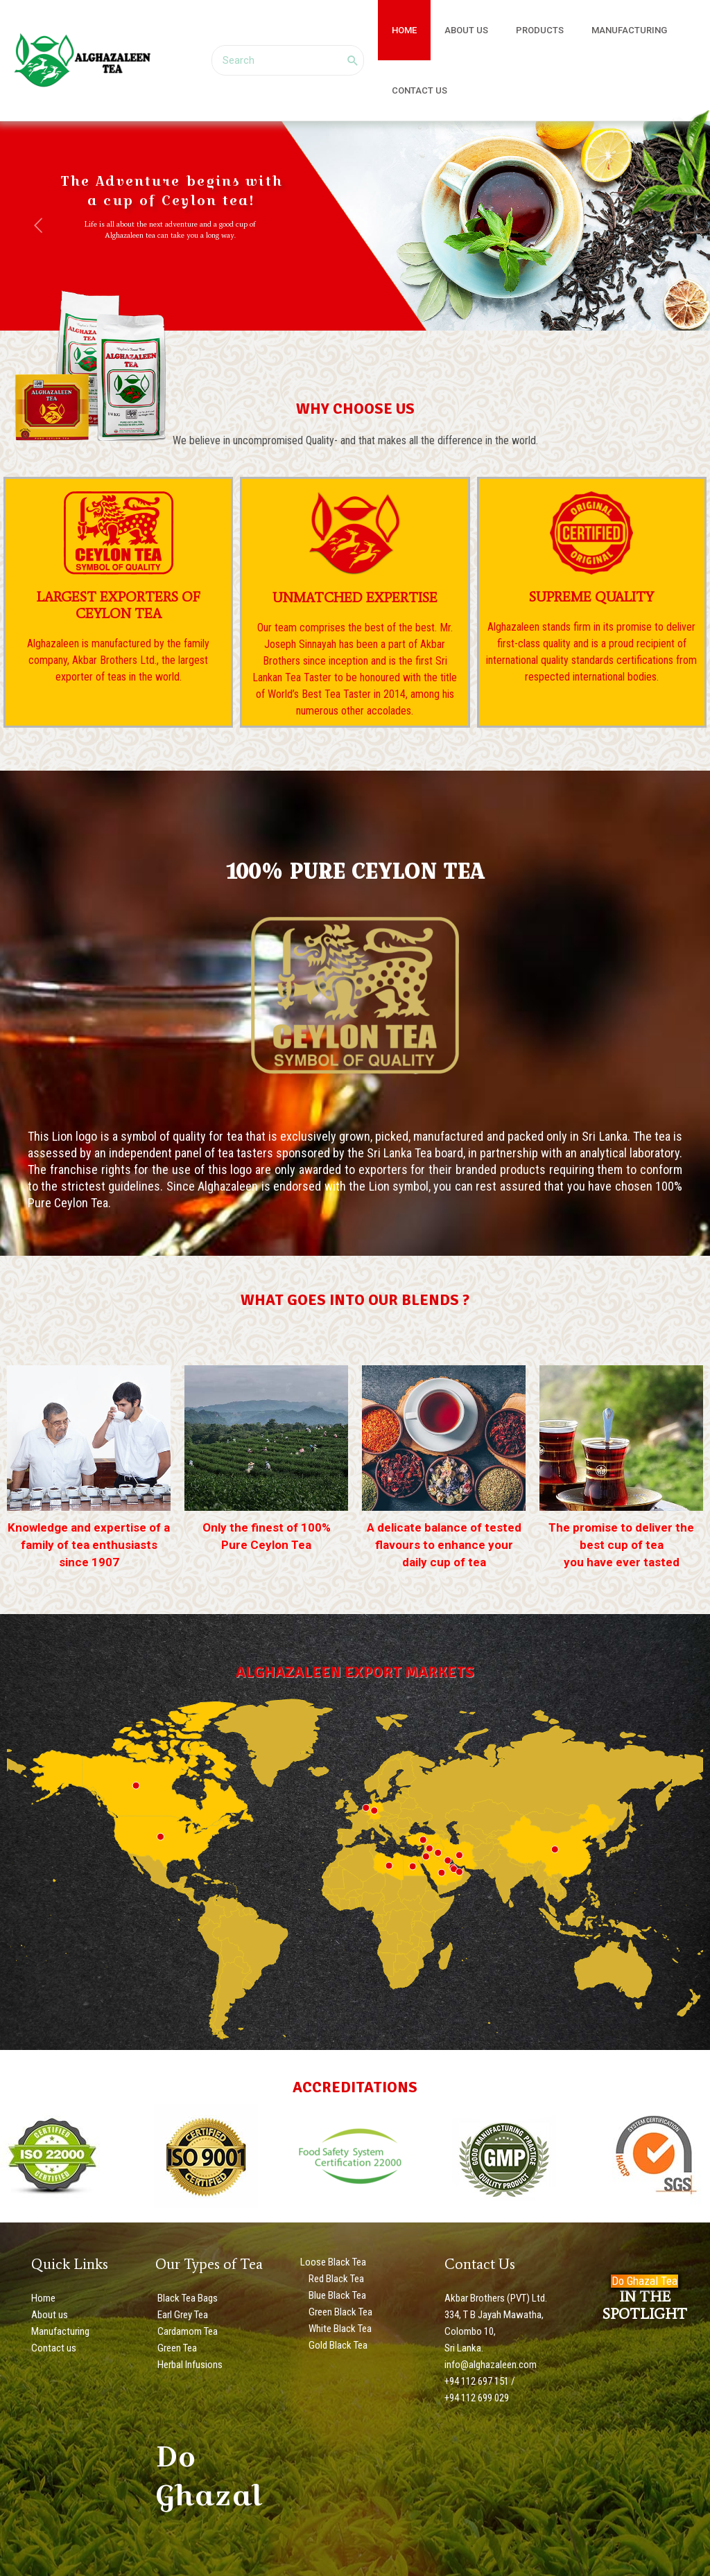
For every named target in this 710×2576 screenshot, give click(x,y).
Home (43, 2298)
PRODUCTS (515, 30)
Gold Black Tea (336, 2345)
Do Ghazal (208, 2476)
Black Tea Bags (186, 2298)
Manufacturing (60, 2331)
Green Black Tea (339, 2312)
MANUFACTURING (595, 30)
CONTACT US (414, 90)
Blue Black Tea (336, 2295)
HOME (399, 30)
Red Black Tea (335, 2278)
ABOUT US (452, 30)
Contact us (53, 2348)
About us (49, 2314)
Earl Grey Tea (181, 2314)
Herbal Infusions (189, 2364)
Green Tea (176, 2348)
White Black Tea (339, 2328)
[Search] (353, 60)
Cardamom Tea (186, 2331)
